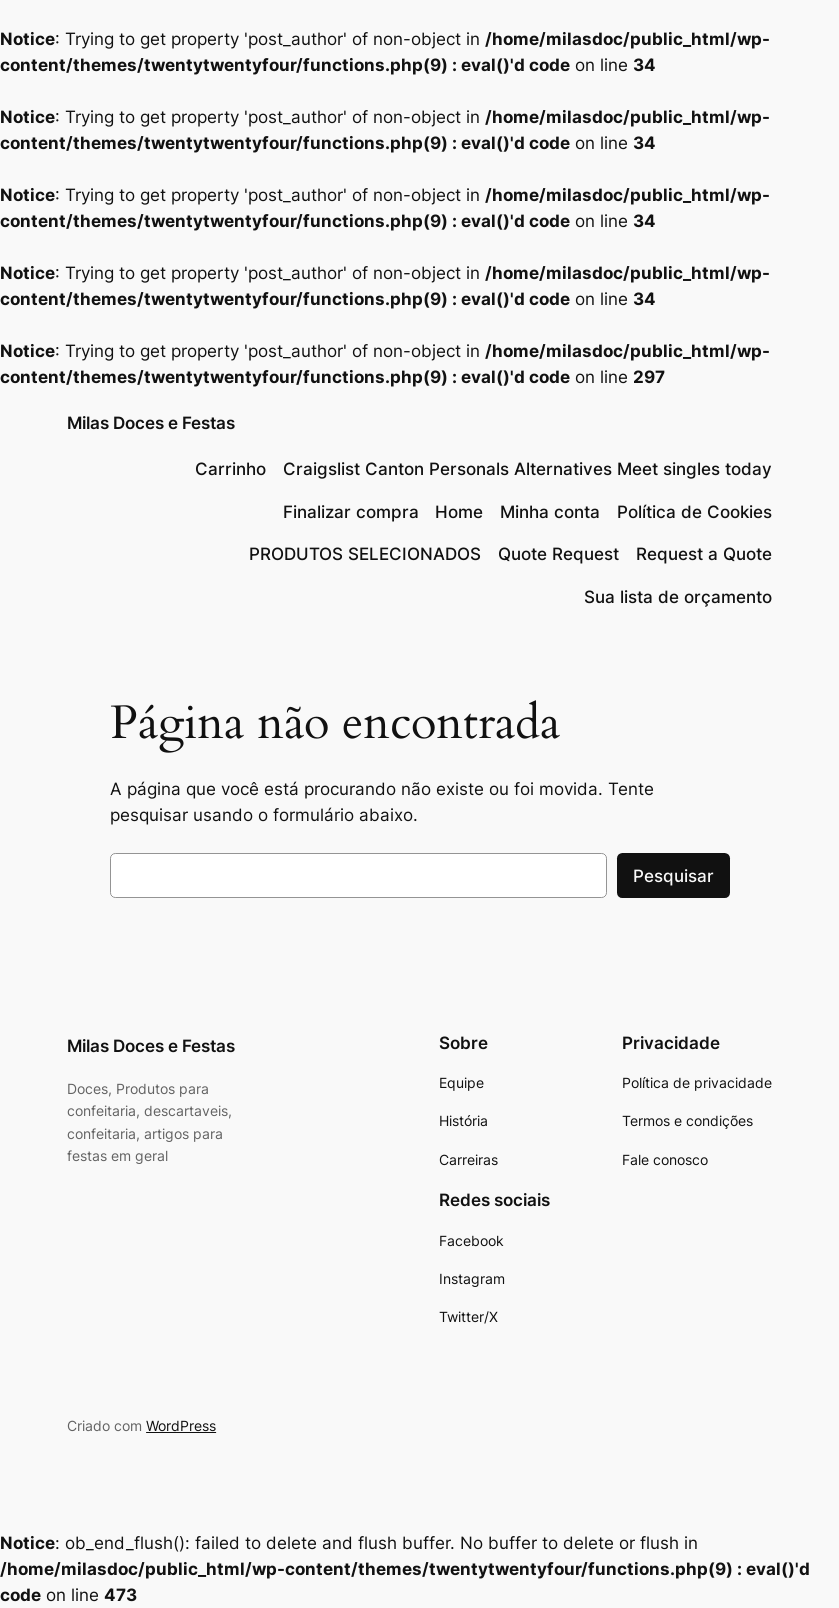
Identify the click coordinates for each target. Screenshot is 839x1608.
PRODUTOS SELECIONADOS (365, 554)
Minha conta (550, 512)
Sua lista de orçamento (678, 597)
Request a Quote (704, 554)
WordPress (181, 1425)
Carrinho (230, 469)
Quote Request (558, 554)
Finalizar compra (351, 512)
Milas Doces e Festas (151, 423)
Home (459, 512)
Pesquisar (673, 876)
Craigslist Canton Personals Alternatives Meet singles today (527, 469)
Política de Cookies (694, 512)
